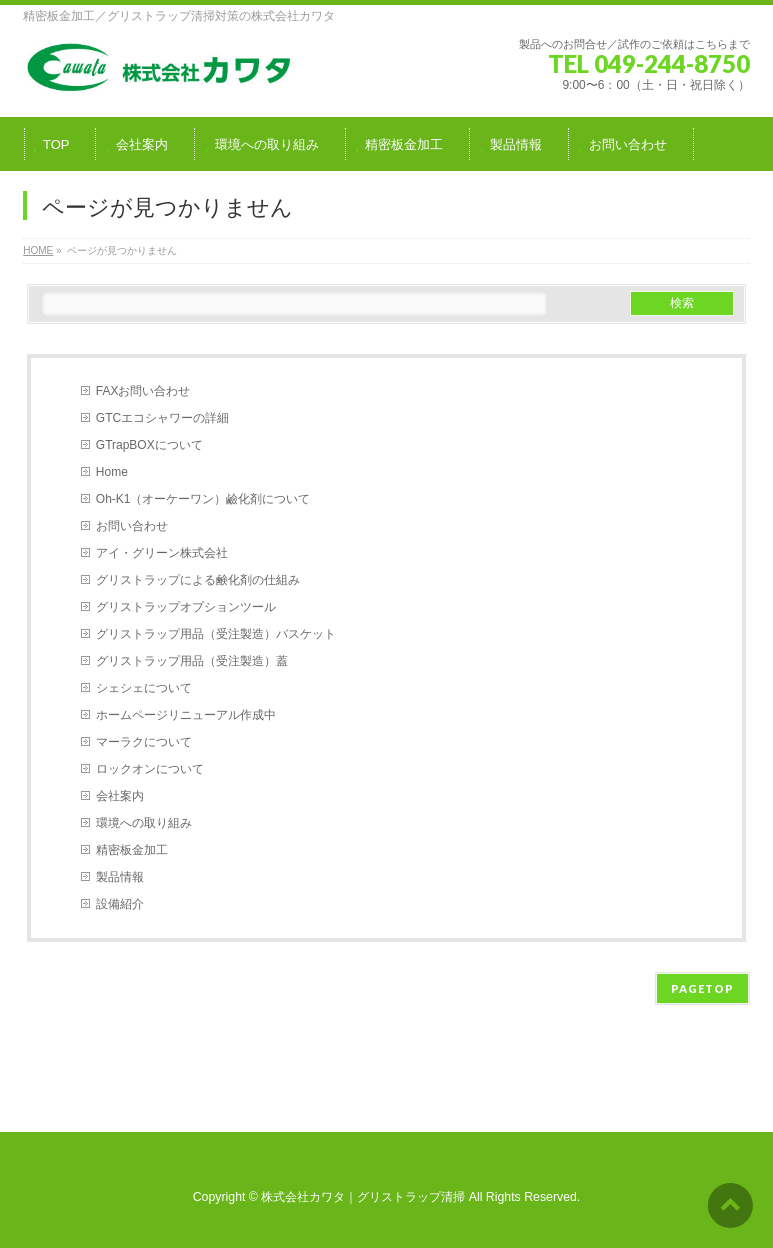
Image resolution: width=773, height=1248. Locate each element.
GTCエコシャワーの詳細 (162, 418)
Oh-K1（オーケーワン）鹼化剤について (203, 499)
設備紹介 (120, 904)
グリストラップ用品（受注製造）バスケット (216, 634)
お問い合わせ (132, 526)
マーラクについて (144, 742)
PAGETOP (702, 988)
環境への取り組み (144, 823)
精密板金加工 (132, 850)
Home (112, 472)
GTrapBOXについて (149, 445)
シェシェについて (144, 688)
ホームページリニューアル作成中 (186, 715)
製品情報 (120, 877)
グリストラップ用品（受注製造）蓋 (192, 661)
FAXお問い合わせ (143, 391)
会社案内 (120, 796)
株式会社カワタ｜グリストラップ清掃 (363, 1197)
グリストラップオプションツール (186, 607)
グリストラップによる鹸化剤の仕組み (198, 580)
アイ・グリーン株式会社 (162, 553)
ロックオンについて (150, 769)
